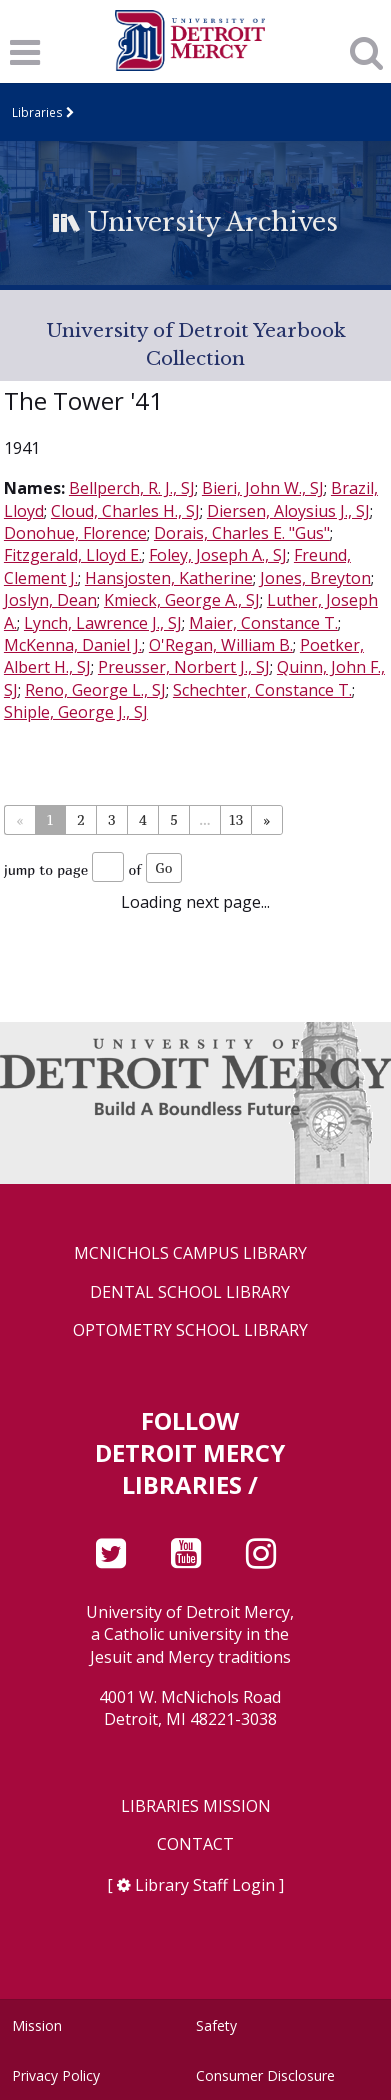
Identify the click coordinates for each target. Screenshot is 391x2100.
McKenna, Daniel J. (73, 645)
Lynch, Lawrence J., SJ (103, 623)
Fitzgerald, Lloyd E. (73, 555)
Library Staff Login (205, 1885)
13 (235, 819)
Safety (216, 2025)
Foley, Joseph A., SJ (218, 555)
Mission (37, 2025)
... (204, 819)
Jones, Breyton (315, 578)
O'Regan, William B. (221, 645)
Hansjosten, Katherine (169, 578)
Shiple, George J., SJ (76, 712)
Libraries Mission (196, 1806)
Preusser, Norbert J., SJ (184, 667)
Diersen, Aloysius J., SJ (288, 511)
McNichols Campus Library (190, 1253)
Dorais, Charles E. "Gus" (242, 533)
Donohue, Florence (75, 533)
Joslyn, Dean (50, 600)
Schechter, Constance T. (262, 690)
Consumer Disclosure (265, 2075)
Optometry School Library (190, 1330)
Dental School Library (190, 1292)
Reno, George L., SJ (95, 690)
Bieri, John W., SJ (263, 488)
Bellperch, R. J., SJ (132, 488)
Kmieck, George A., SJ (182, 600)
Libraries (37, 112)
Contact (195, 1844)
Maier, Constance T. (263, 623)
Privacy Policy (56, 2075)
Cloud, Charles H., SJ (125, 511)
